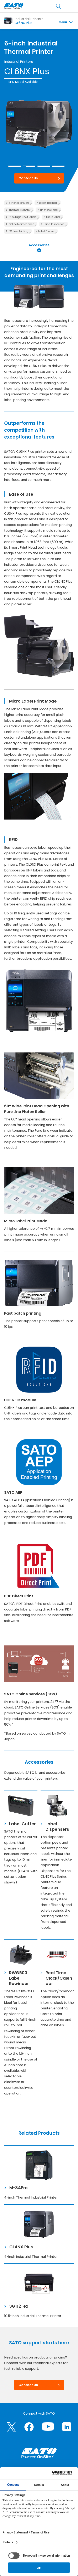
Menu (63, 22)
